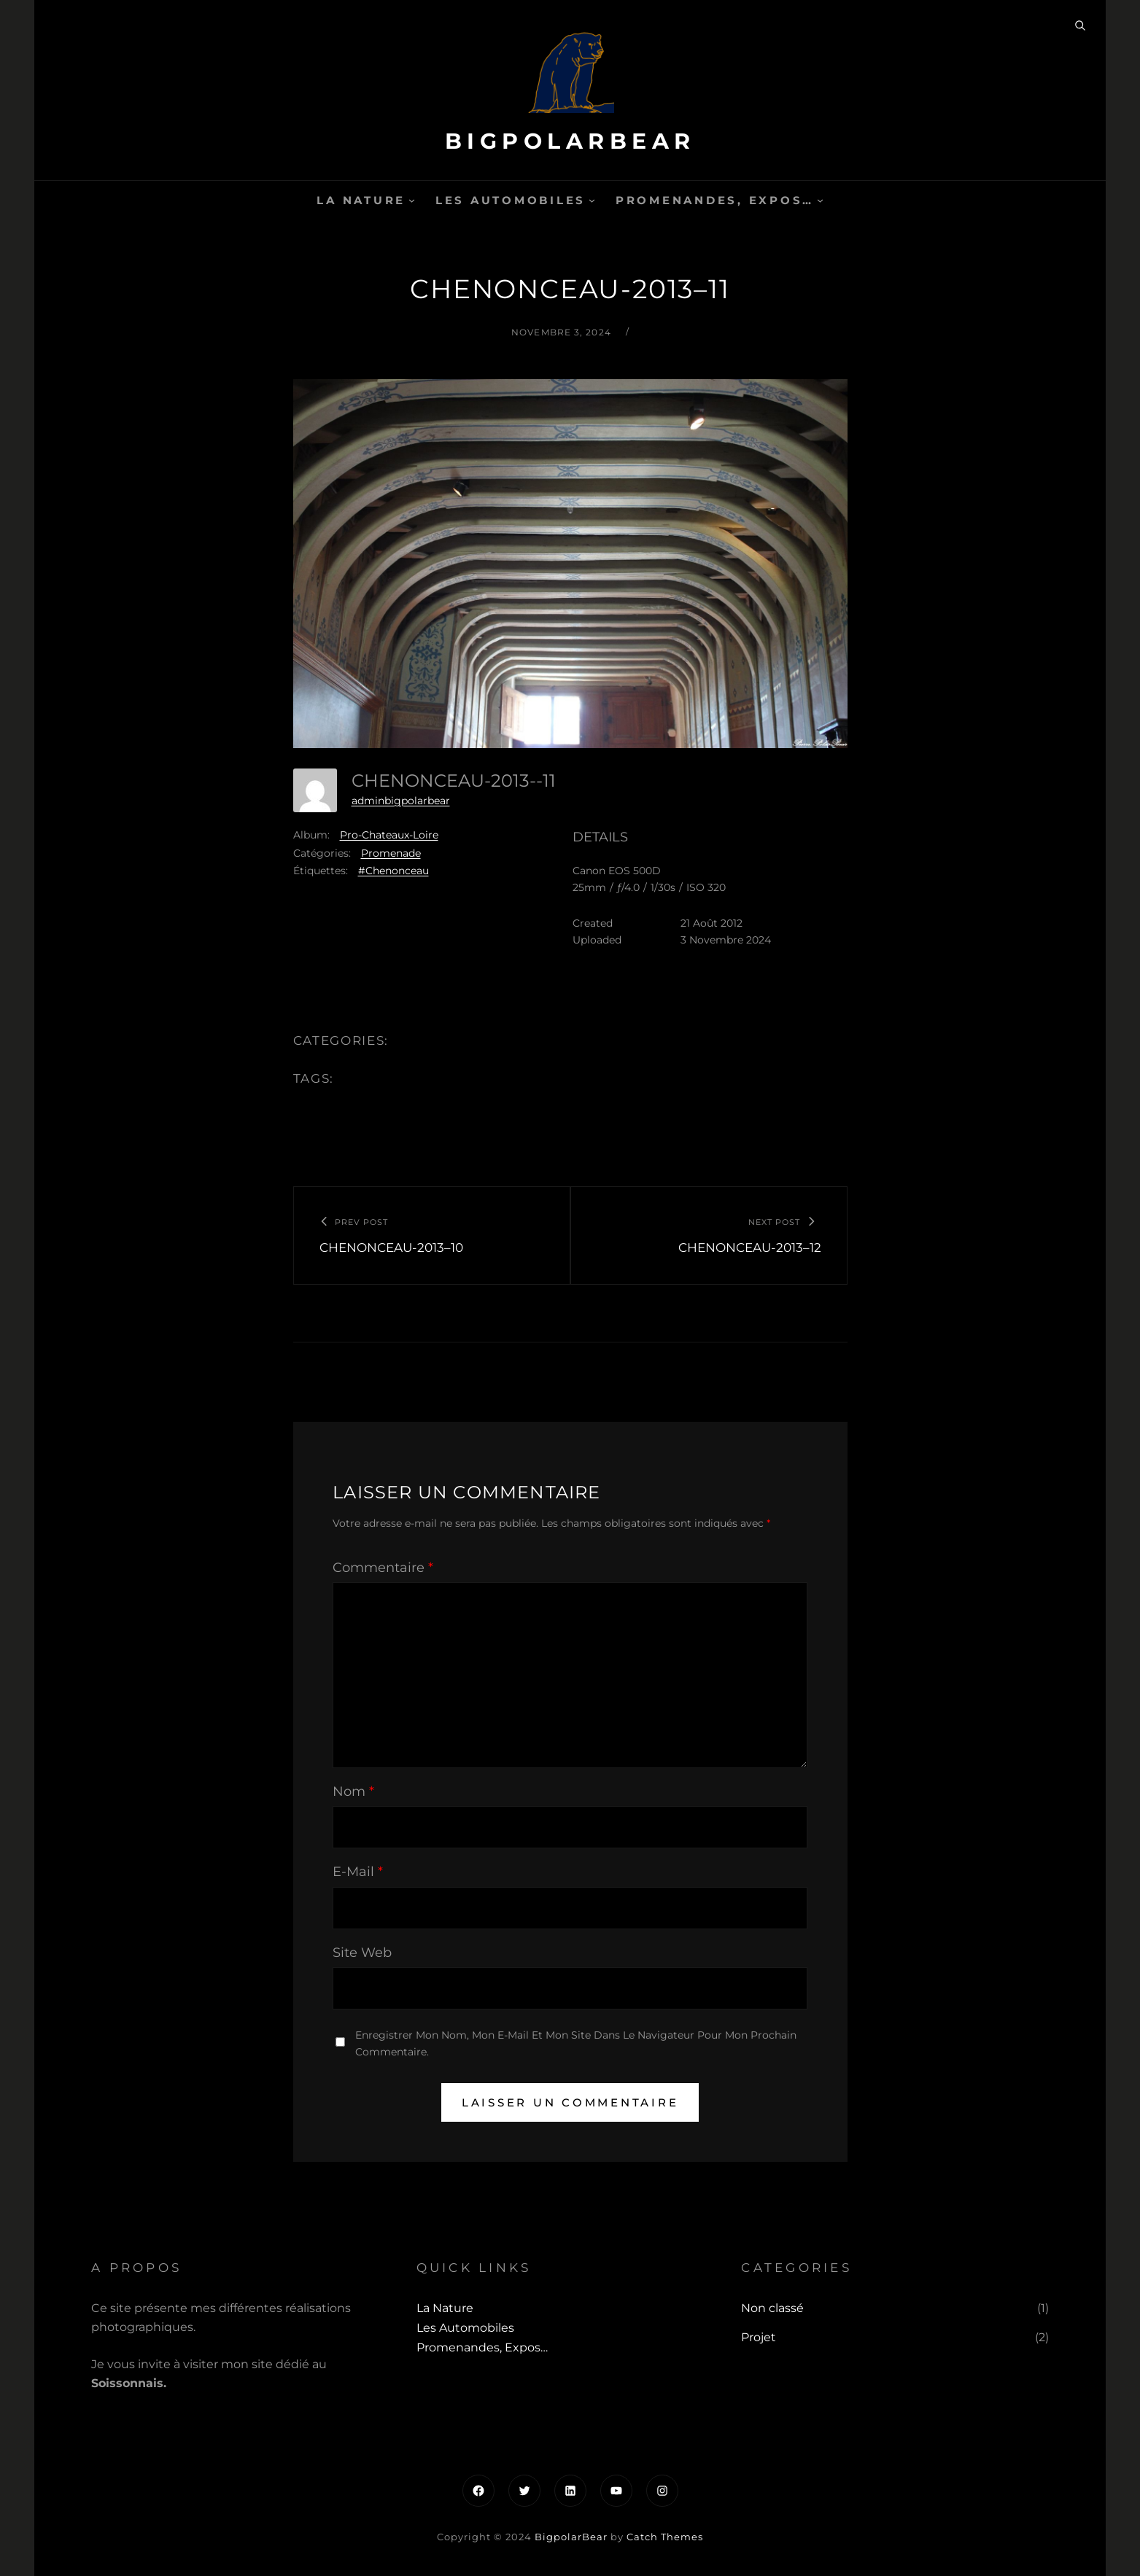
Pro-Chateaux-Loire (389, 834)
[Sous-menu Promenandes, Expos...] (820, 200)
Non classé (772, 2308)
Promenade (391, 853)
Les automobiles (510, 200)
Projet (758, 2337)
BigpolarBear (570, 141)
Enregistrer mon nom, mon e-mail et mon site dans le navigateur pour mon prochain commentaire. (575, 2043)
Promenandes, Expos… (715, 200)
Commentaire (383, 1568)
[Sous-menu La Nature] (411, 200)
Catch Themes (665, 2536)
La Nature (361, 200)
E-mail (358, 1872)
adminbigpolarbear (401, 800)
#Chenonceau (393, 870)
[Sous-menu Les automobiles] (592, 200)
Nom (353, 1791)
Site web (362, 1953)
